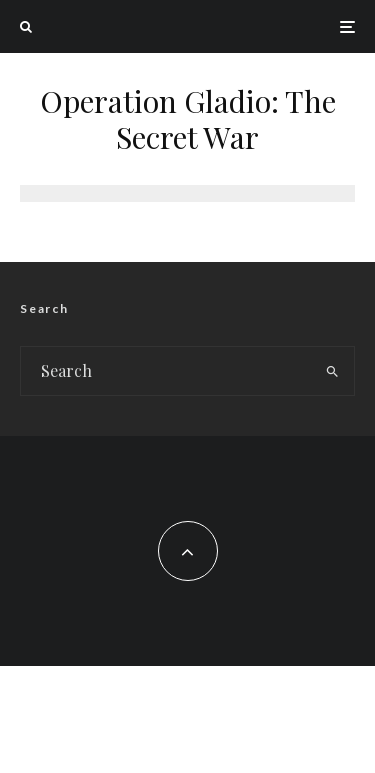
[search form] (166, 371)
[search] (332, 371)
